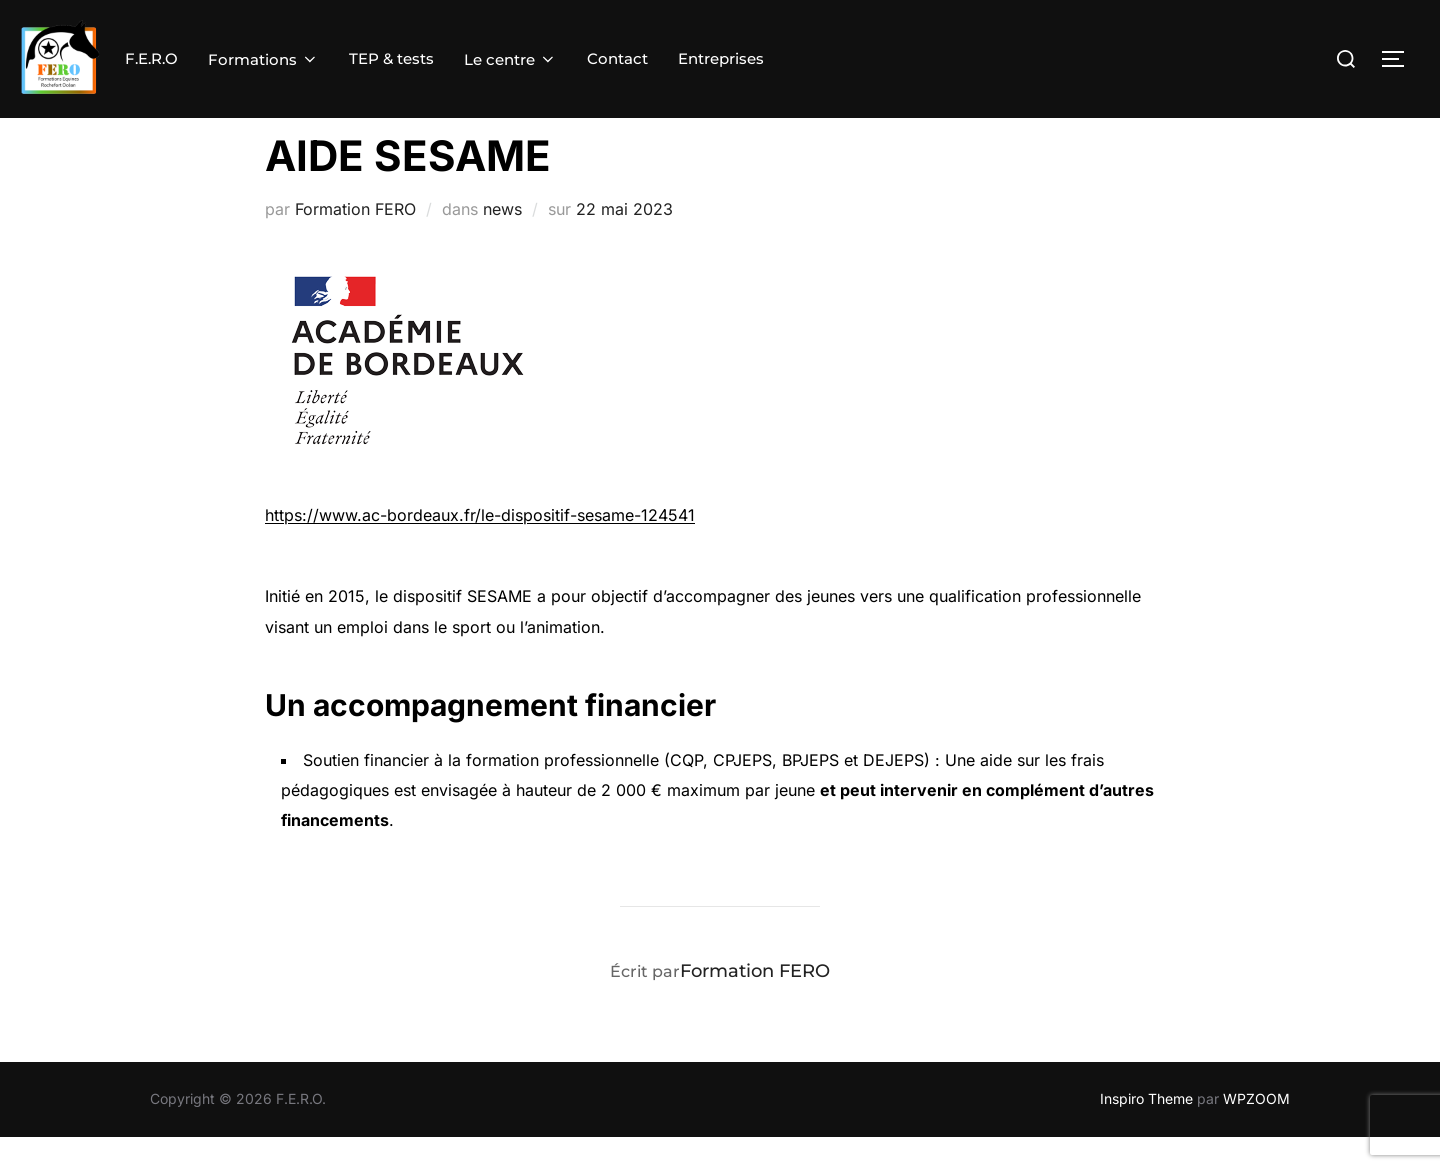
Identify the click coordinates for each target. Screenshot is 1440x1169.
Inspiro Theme (1146, 1130)
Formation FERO (355, 241)
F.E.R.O (151, 58)
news (502, 241)
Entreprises (721, 58)
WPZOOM (1256, 1130)
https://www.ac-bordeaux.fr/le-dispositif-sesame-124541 (480, 547)
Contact (617, 58)
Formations (263, 59)
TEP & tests (391, 58)
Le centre (510, 59)
